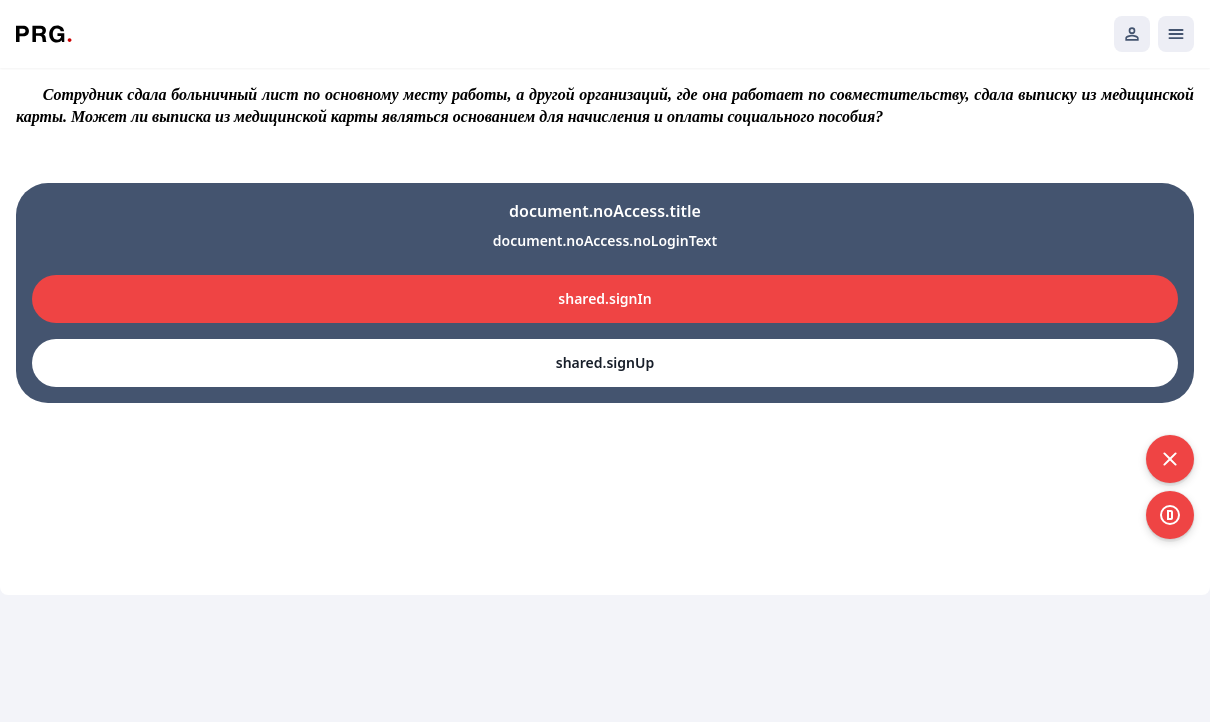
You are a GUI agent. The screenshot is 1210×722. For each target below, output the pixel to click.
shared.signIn (604, 298)
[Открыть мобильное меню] (1176, 34)
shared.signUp (605, 362)
